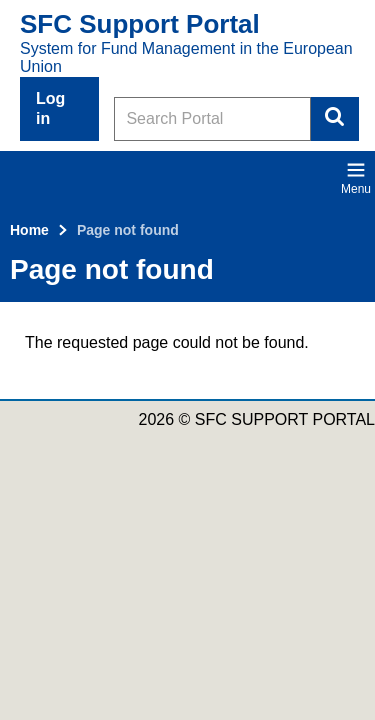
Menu (356, 178)
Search (335, 119)
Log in (50, 108)
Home (29, 230)
